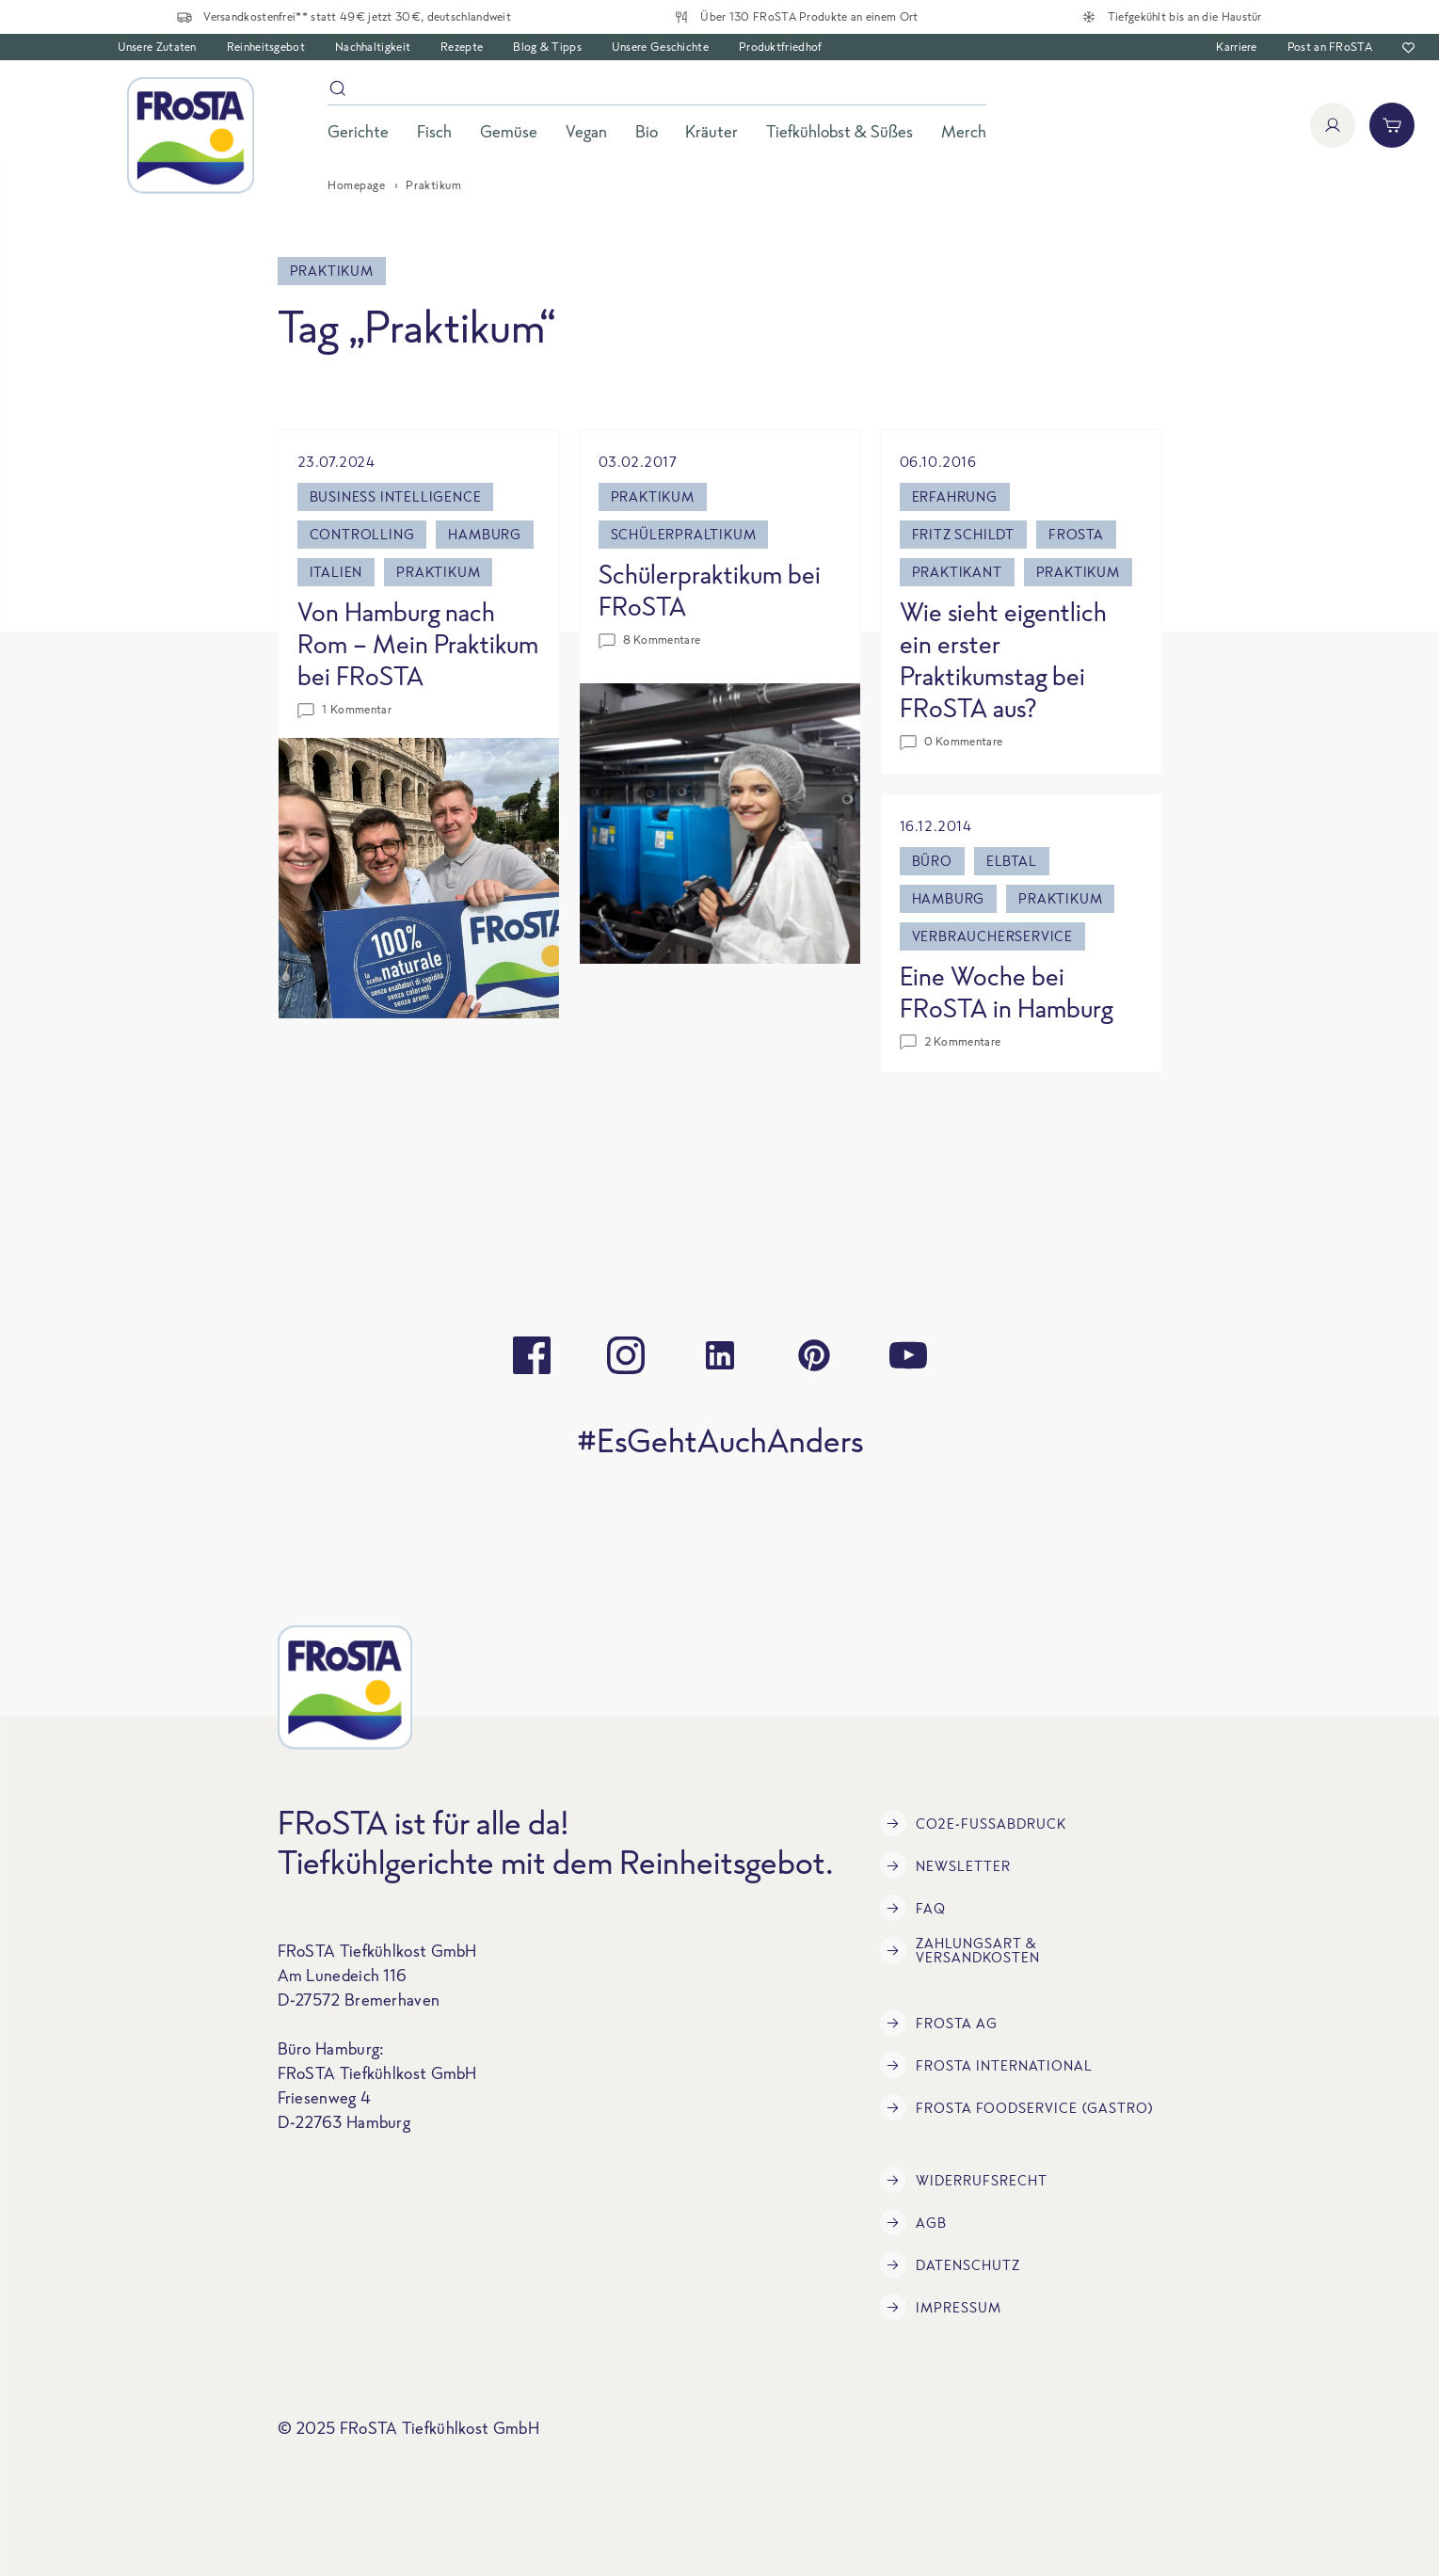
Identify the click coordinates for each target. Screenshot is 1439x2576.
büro (932, 861)
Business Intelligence (396, 496)
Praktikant (957, 572)
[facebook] (532, 1355)
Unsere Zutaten (157, 47)
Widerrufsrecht (963, 2180)
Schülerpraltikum (684, 534)
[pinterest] (814, 1355)
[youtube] (908, 1355)
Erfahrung (955, 496)
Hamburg (484, 534)
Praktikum (438, 572)
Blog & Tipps (547, 47)
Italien (336, 572)
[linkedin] (720, 1355)
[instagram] (626, 1355)
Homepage (356, 185)
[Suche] (657, 91)
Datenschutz (950, 2264)
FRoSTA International (986, 2065)
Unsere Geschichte (660, 47)
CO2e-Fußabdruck (973, 1823)
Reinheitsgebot (266, 47)
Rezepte (461, 47)
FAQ (913, 1908)
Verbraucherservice (992, 936)
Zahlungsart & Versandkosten (960, 1950)
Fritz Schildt (963, 534)
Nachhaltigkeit (372, 47)
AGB (913, 2222)
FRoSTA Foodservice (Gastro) (1017, 2107)
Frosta (1076, 534)
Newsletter (945, 1865)
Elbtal (1011, 861)
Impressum (940, 2307)
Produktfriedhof (781, 47)
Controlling (362, 534)
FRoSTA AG (939, 2022)
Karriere (1236, 47)
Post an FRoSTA (1329, 47)
